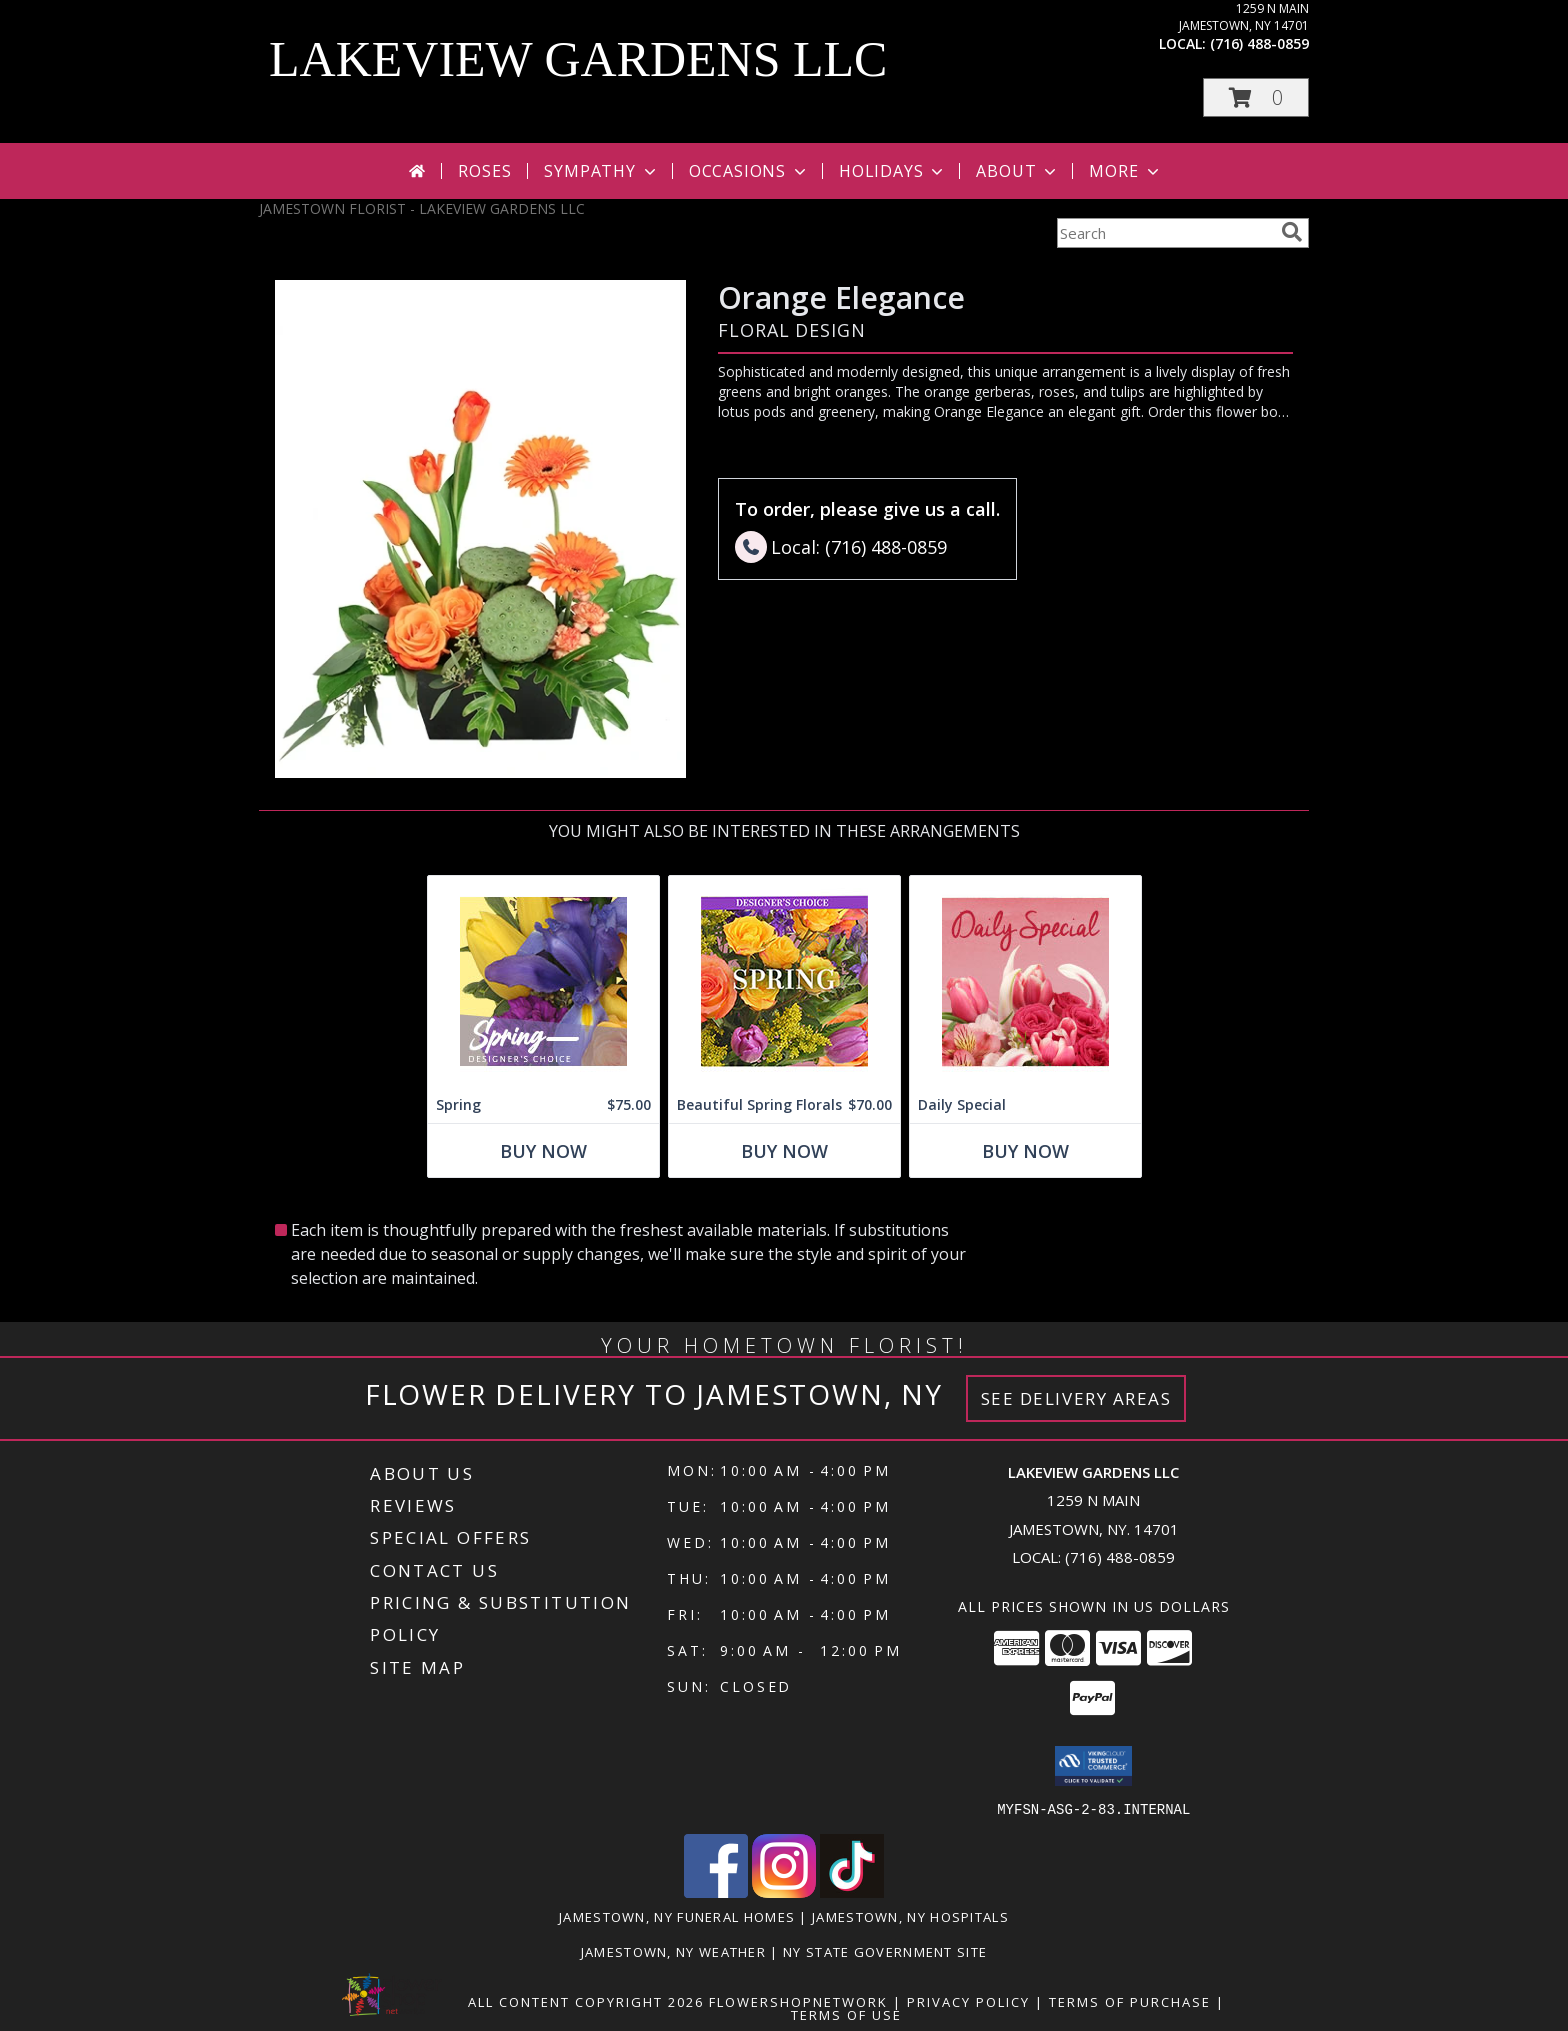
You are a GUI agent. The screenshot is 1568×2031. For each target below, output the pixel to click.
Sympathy (601, 171)
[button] (1256, 97)
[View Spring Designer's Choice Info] (543, 981)
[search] (1292, 232)
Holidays (893, 171)
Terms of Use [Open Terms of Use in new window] (846, 2014)
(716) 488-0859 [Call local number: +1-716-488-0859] (1259, 43)
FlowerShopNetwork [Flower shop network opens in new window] (798, 2001)
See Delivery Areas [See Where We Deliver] (1076, 1398)
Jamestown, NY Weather (673, 1951)
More (1125, 171)
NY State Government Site (885, 1951)
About (1018, 171)
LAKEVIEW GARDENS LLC (578, 59)
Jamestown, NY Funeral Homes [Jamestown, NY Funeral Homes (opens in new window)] (677, 1916)
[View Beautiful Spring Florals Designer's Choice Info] (784, 981)
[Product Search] (1165, 233)
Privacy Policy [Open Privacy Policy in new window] (968, 2001)
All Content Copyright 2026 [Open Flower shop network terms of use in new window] (586, 2001)
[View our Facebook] (716, 1891)
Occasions (749, 171)
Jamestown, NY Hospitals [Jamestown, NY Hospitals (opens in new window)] (910, 1916)
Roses (484, 171)
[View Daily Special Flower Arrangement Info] (1025, 981)
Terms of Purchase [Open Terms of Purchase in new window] (1130, 2001)
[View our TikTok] (852, 1891)
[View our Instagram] (784, 1891)
